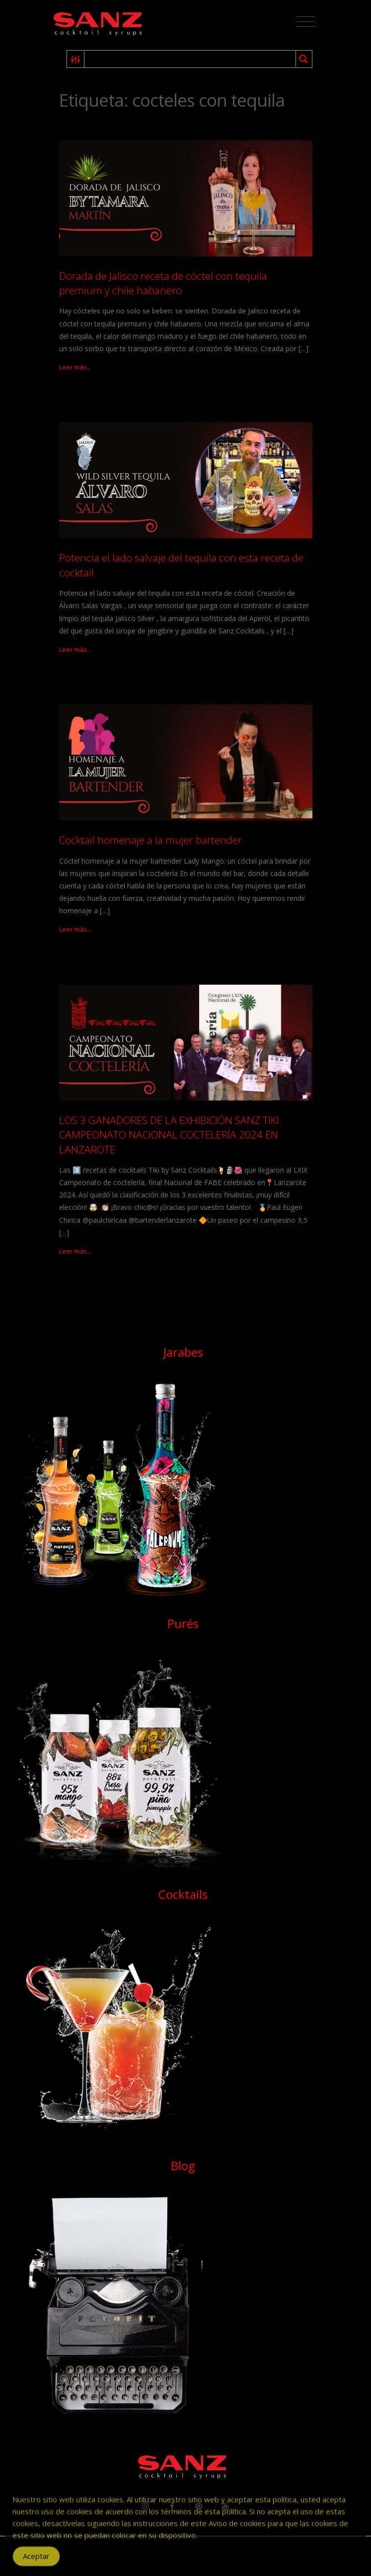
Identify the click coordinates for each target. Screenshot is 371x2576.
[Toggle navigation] (306, 22)
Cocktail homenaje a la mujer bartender (150, 840)
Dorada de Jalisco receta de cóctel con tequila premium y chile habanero (163, 283)
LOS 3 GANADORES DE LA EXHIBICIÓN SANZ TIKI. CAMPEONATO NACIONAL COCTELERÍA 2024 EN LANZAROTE (170, 1134)
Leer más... (75, 367)
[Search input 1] (190, 59)
